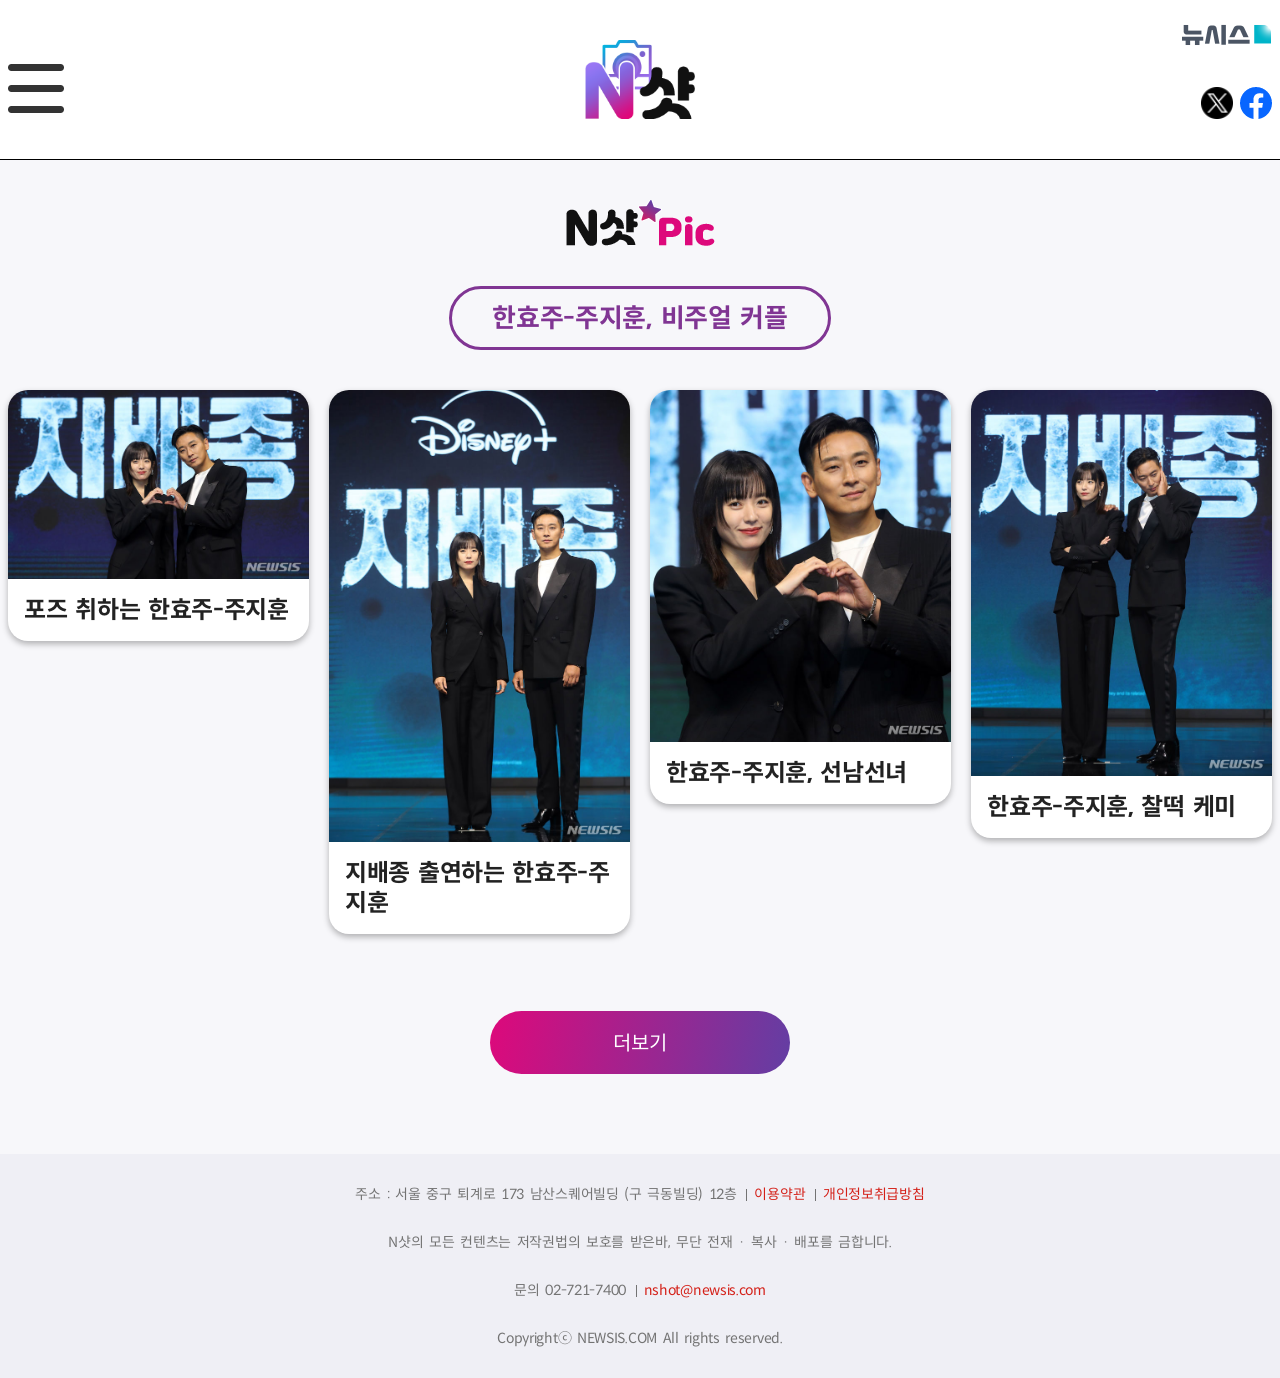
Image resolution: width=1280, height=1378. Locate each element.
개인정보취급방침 (874, 1194)
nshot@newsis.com (705, 1290)
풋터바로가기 (0, 160)
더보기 (640, 1043)
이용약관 (779, 1194)
